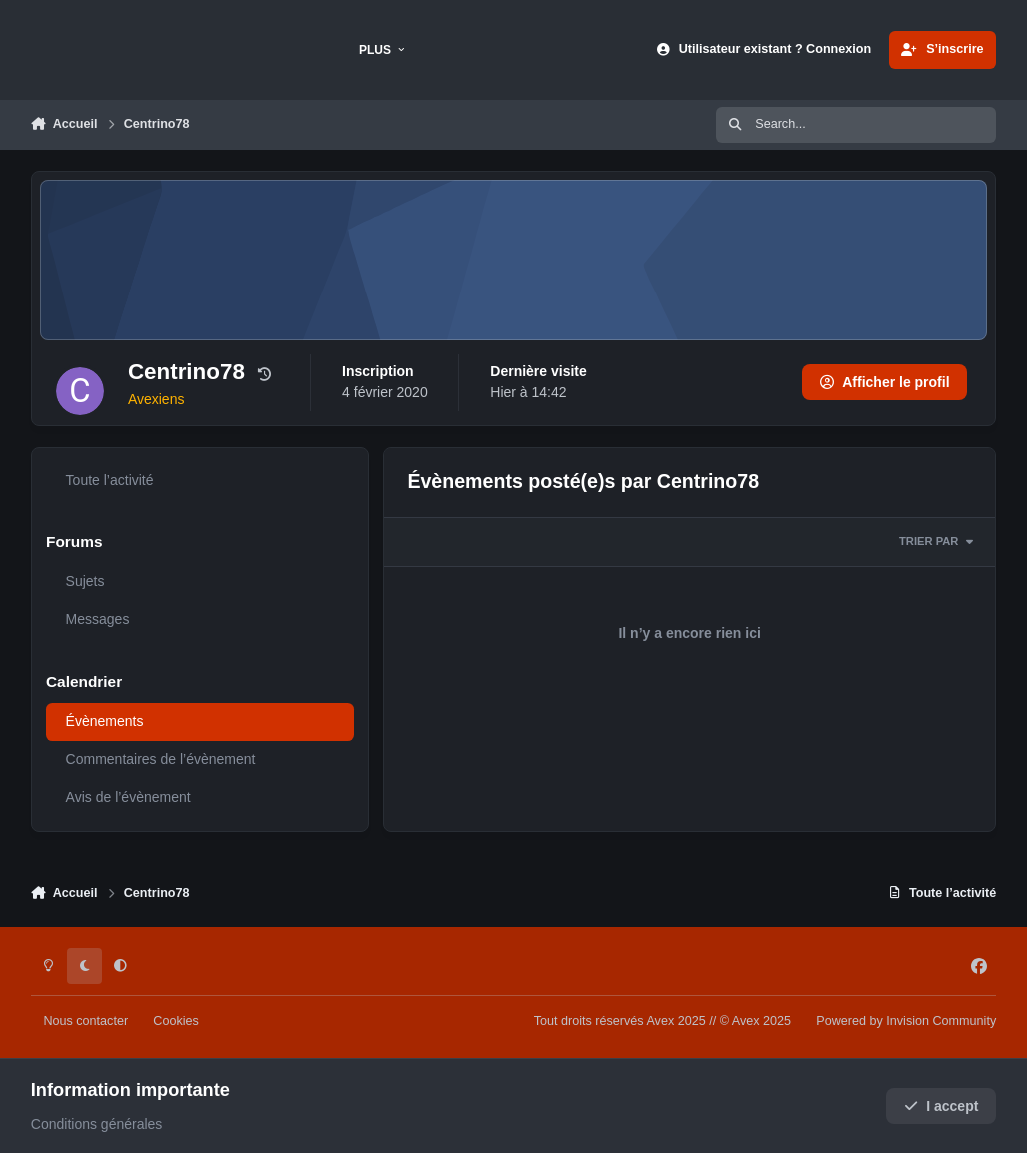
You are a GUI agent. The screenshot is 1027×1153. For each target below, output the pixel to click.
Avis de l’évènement (127, 797)
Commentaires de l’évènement (160, 759)
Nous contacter (85, 1021)
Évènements (104, 721)
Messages (97, 619)
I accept (941, 1106)
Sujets (84, 581)
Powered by (906, 1021)
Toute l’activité (109, 480)
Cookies (176, 1021)
